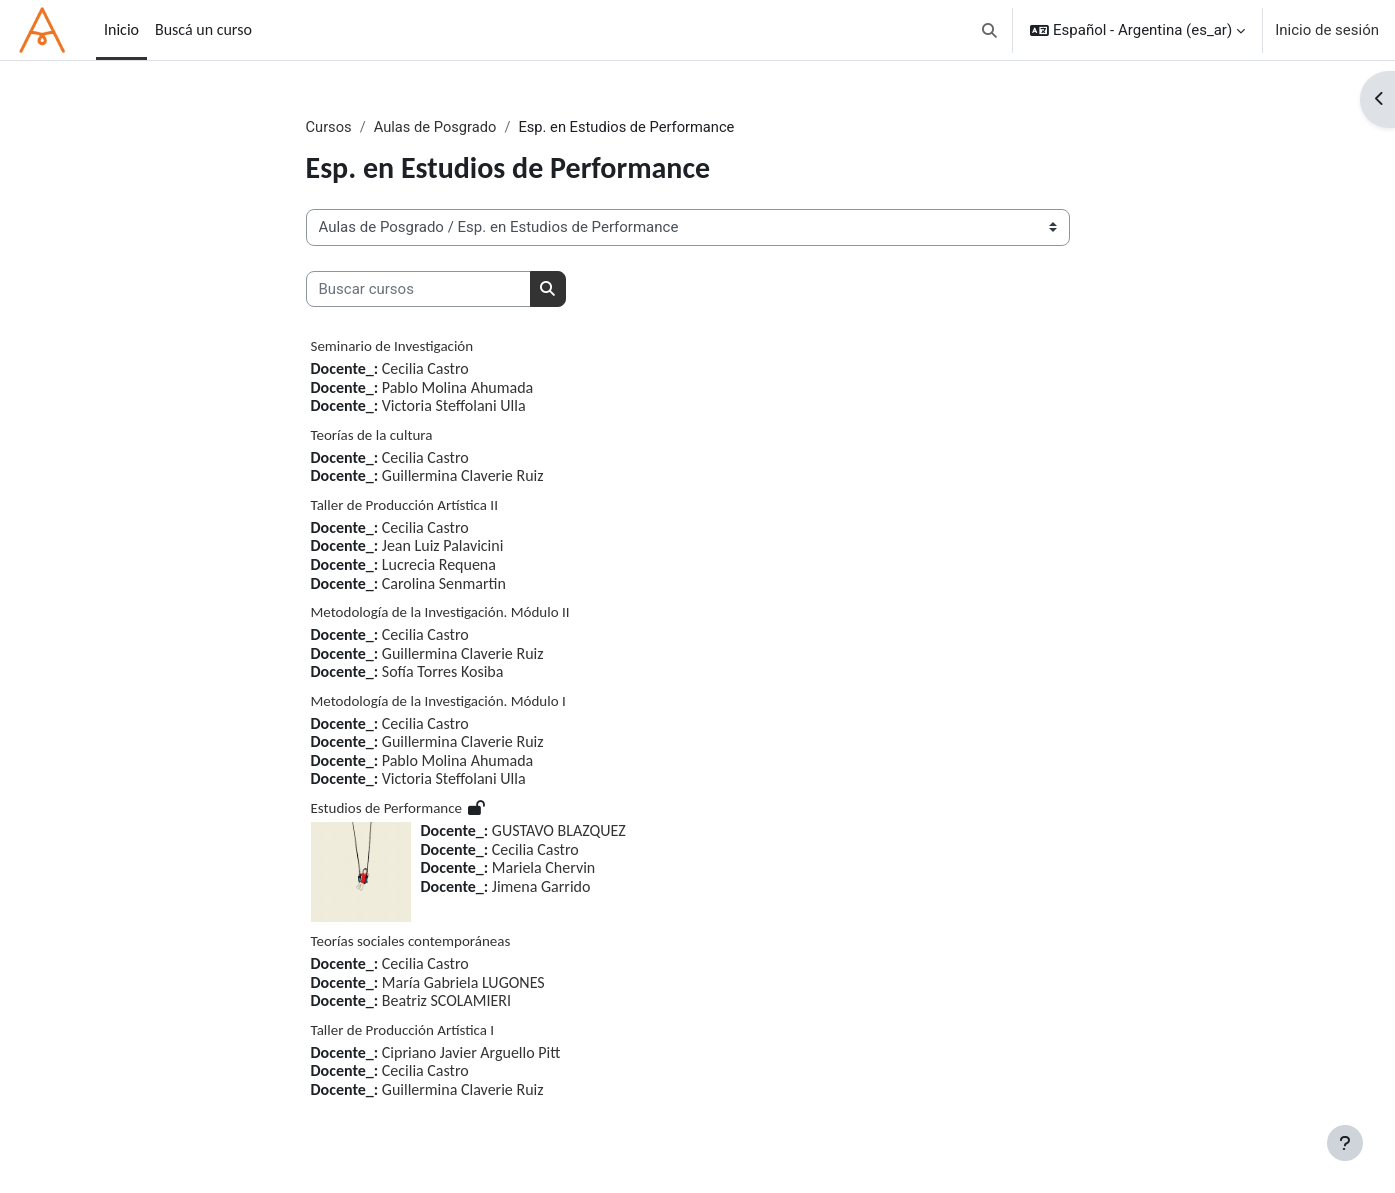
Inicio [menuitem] (121, 29)
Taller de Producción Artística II (404, 505)
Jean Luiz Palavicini (443, 546)
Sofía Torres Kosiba (443, 672)
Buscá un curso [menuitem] (203, 29)
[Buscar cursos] (418, 289)
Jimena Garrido (541, 886)
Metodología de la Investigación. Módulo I (438, 701)
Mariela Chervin (543, 868)
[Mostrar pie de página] (1345, 1143)
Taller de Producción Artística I (403, 1030)
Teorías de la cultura (372, 435)
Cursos (329, 127)
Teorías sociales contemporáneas (411, 942)
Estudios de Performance (387, 809)
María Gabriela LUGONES (463, 982)
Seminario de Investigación (392, 347)
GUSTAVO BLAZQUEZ (559, 831)
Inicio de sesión (1327, 30)
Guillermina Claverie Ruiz (463, 476)
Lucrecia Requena (439, 564)
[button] (990, 30)
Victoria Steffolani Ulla (454, 406)
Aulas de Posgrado (437, 127)
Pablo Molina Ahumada (457, 387)
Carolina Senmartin (444, 583)
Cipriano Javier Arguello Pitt (471, 1052)
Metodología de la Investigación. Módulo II (440, 613)
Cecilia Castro (425, 369)
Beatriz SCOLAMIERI (446, 1001)
